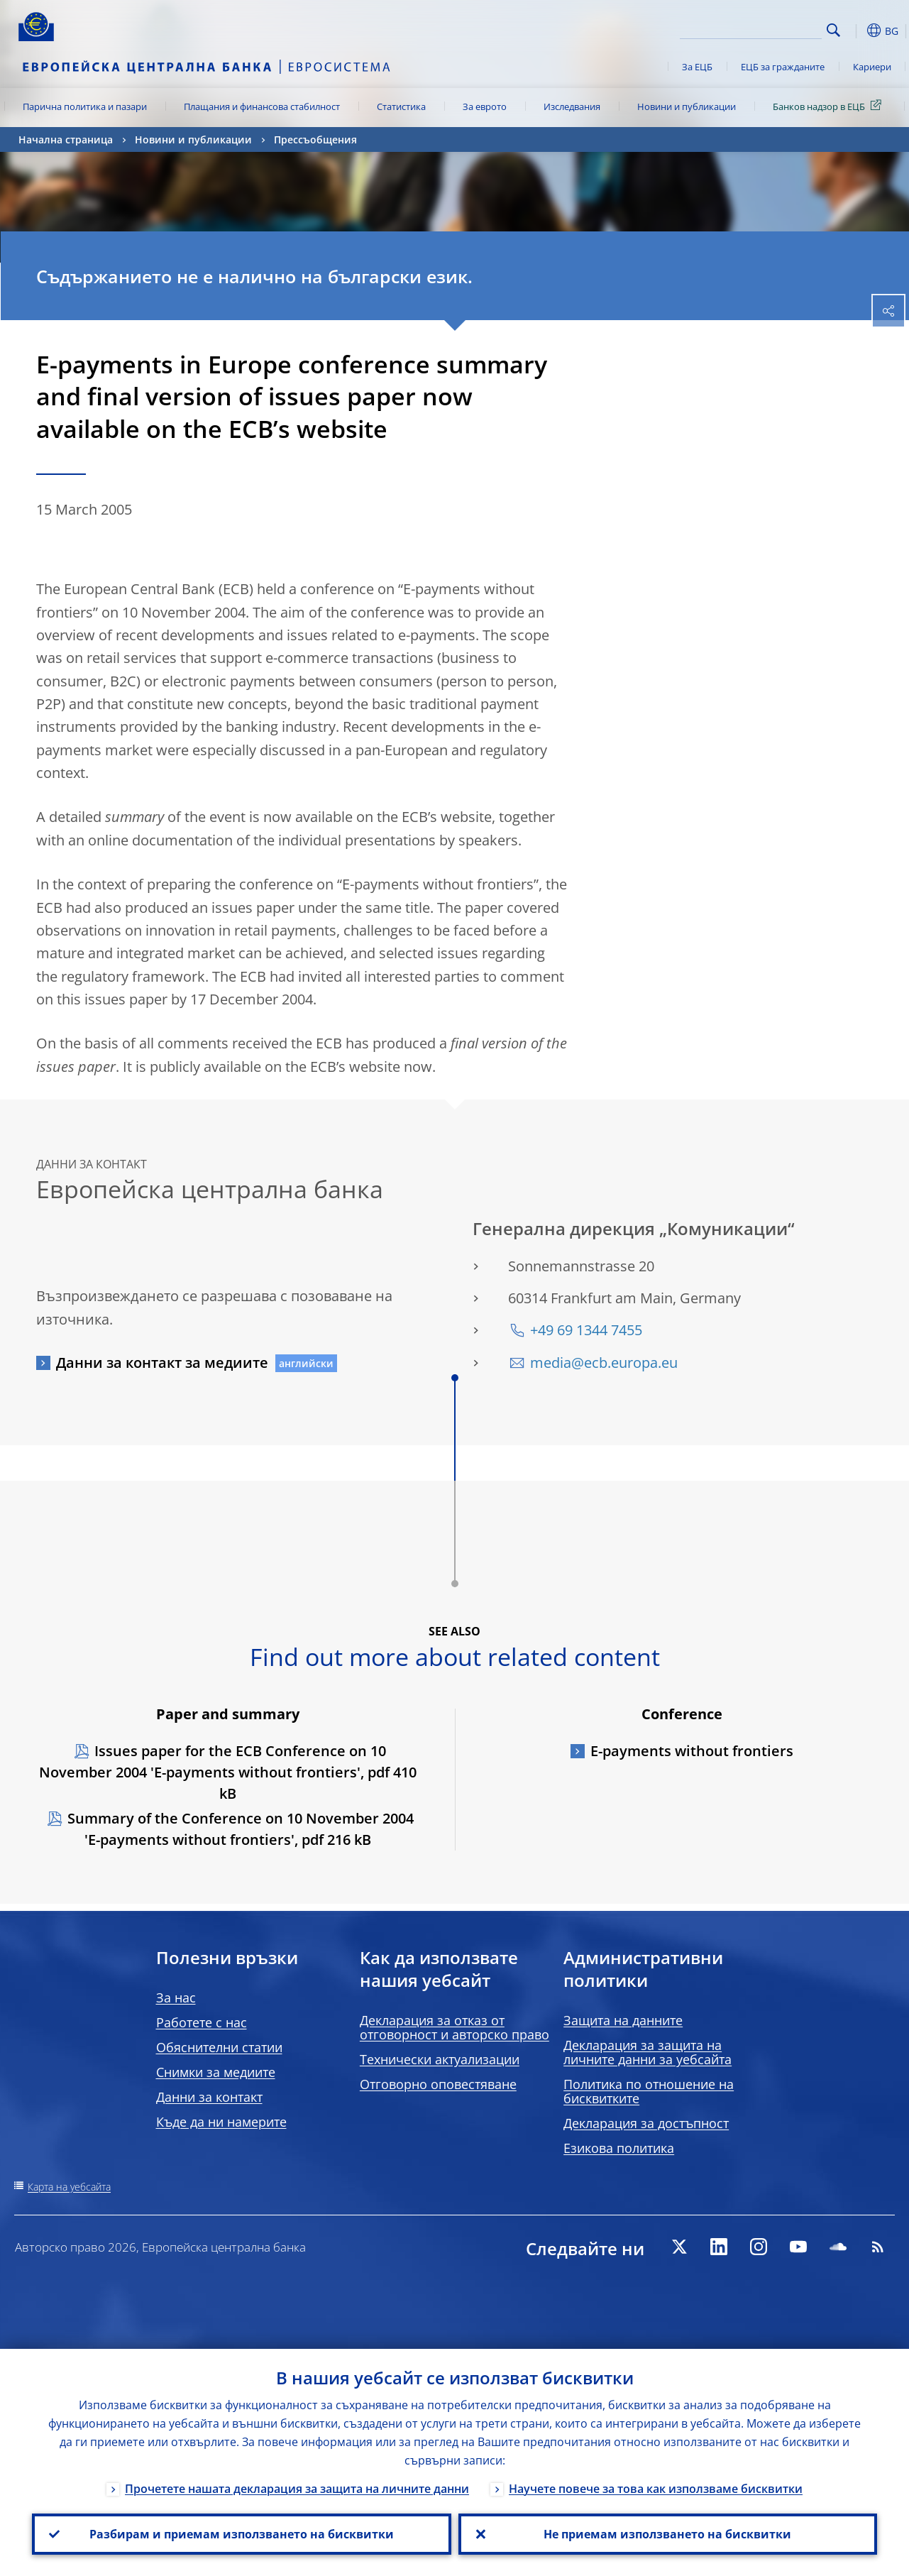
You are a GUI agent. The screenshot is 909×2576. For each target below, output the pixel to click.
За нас (176, 1997)
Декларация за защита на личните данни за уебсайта (647, 2052)
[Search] (751, 28)
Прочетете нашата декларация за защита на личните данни (297, 2488)
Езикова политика (618, 2147)
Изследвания (572, 106)
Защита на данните (623, 2020)
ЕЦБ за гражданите (783, 66)
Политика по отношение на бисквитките (648, 2091)
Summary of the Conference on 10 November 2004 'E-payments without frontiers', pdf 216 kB (240, 1829)
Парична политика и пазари (85, 106)
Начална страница (65, 139)
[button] (855, 30)
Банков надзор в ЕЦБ (829, 106)
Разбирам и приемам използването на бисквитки (241, 2534)
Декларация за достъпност (646, 2123)
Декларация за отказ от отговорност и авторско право (454, 2027)
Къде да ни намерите (221, 2121)
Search (833, 30)
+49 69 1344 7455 (586, 1329)
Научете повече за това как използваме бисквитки (656, 2488)
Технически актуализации (439, 2059)
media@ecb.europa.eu (604, 1362)
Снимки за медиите (215, 2072)
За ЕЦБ (697, 66)
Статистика (401, 106)
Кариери (872, 66)
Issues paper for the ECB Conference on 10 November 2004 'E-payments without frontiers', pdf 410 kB (228, 1772)
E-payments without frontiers (691, 1750)
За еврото (485, 106)
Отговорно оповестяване (438, 2084)
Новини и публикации (686, 106)
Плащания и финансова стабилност (262, 106)
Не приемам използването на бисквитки (667, 2534)
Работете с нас (201, 2022)
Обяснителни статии (219, 2047)
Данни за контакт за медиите (162, 1362)
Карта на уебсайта (69, 2186)
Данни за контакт (209, 2096)
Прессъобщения (315, 139)
